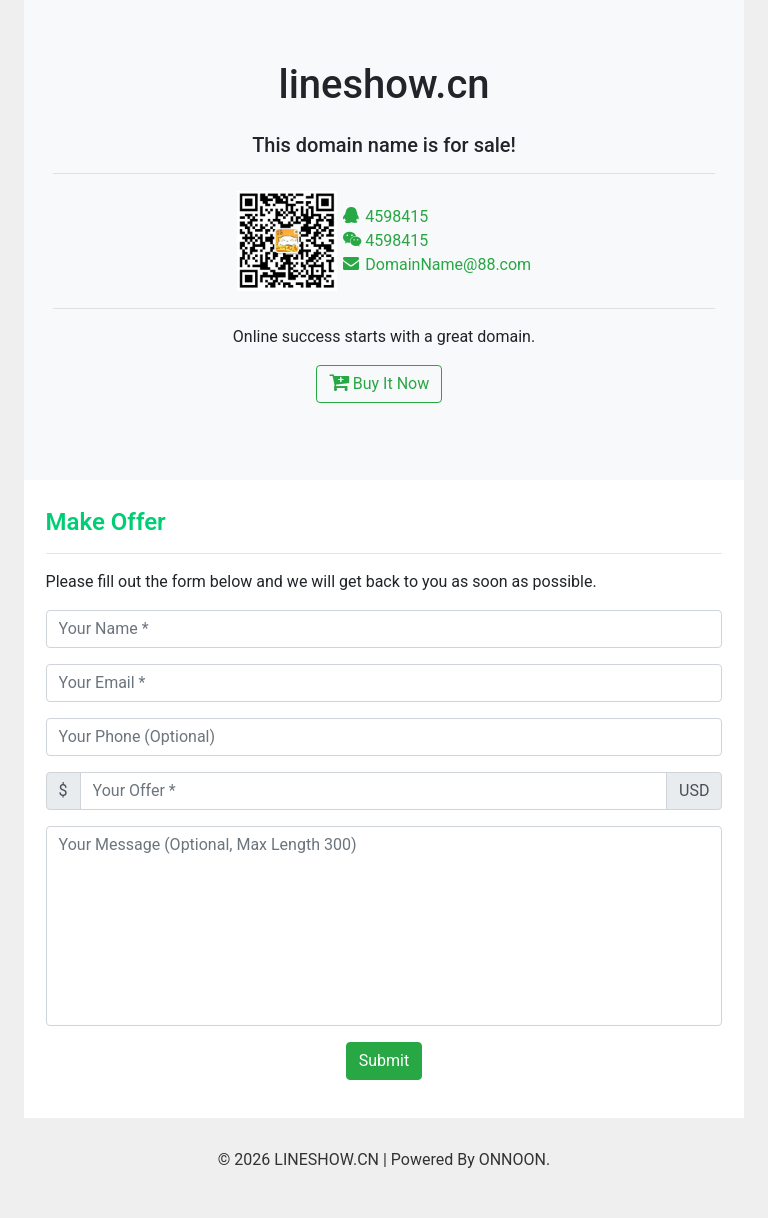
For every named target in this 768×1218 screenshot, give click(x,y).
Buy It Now (379, 382)
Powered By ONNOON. (470, 1159)
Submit (384, 1060)
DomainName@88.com (437, 264)
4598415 (385, 216)
